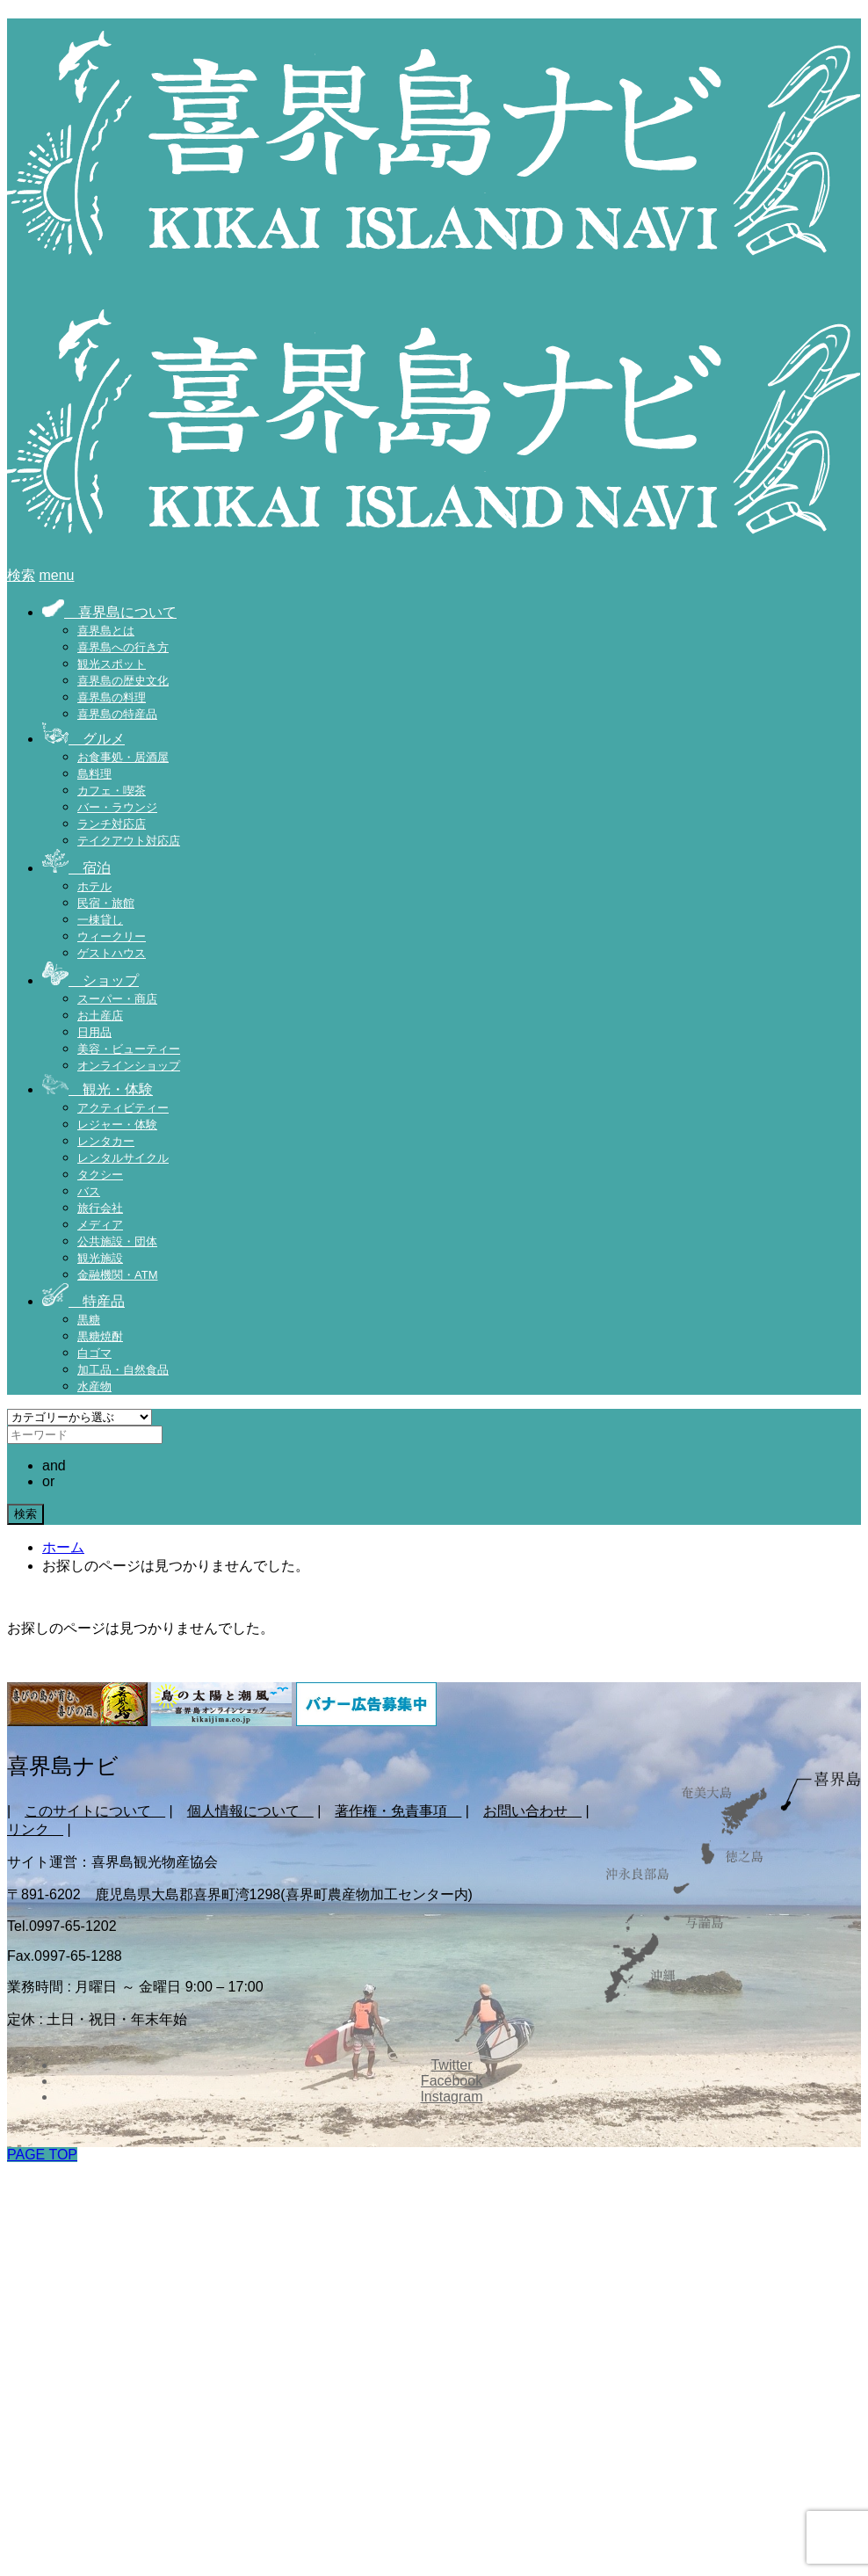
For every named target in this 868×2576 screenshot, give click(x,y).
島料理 (94, 773)
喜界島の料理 (111, 697)
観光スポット (111, 664)
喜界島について (109, 612)
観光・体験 (97, 1089)
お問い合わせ (532, 1810)
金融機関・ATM (117, 1274)
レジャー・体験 (117, 1124)
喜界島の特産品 (117, 714)
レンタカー (105, 1141)
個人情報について (250, 1810)
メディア (100, 1224)
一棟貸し (100, 919)
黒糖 (88, 1319)
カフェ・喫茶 (111, 790)
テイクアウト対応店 (128, 840)
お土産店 (100, 1015)
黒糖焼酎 (100, 1336)
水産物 (94, 1386)
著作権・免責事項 (398, 1810)
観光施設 (100, 1258)
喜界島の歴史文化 (123, 680)
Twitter (451, 2064)
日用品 (94, 1032)
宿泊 (76, 867)
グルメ (83, 738)
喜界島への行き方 (123, 647)
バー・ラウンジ (117, 807)
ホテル (94, 886)
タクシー (100, 1174)
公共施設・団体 (117, 1241)
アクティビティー (123, 1107)
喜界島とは (105, 630)
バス (88, 1191)
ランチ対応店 (111, 824)
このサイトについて (95, 1810)
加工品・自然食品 (123, 1369)
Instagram (451, 2096)
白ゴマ (94, 1353)
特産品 (83, 1301)
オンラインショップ (128, 1065)
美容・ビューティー (128, 1049)
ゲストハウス (111, 953)
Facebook (451, 2080)
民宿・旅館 (105, 903)
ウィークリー (111, 936)
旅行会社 (100, 1208)
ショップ (90, 980)
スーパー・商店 (117, 998)
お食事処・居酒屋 (123, 757)
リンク (35, 1829)
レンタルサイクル (123, 1158)
